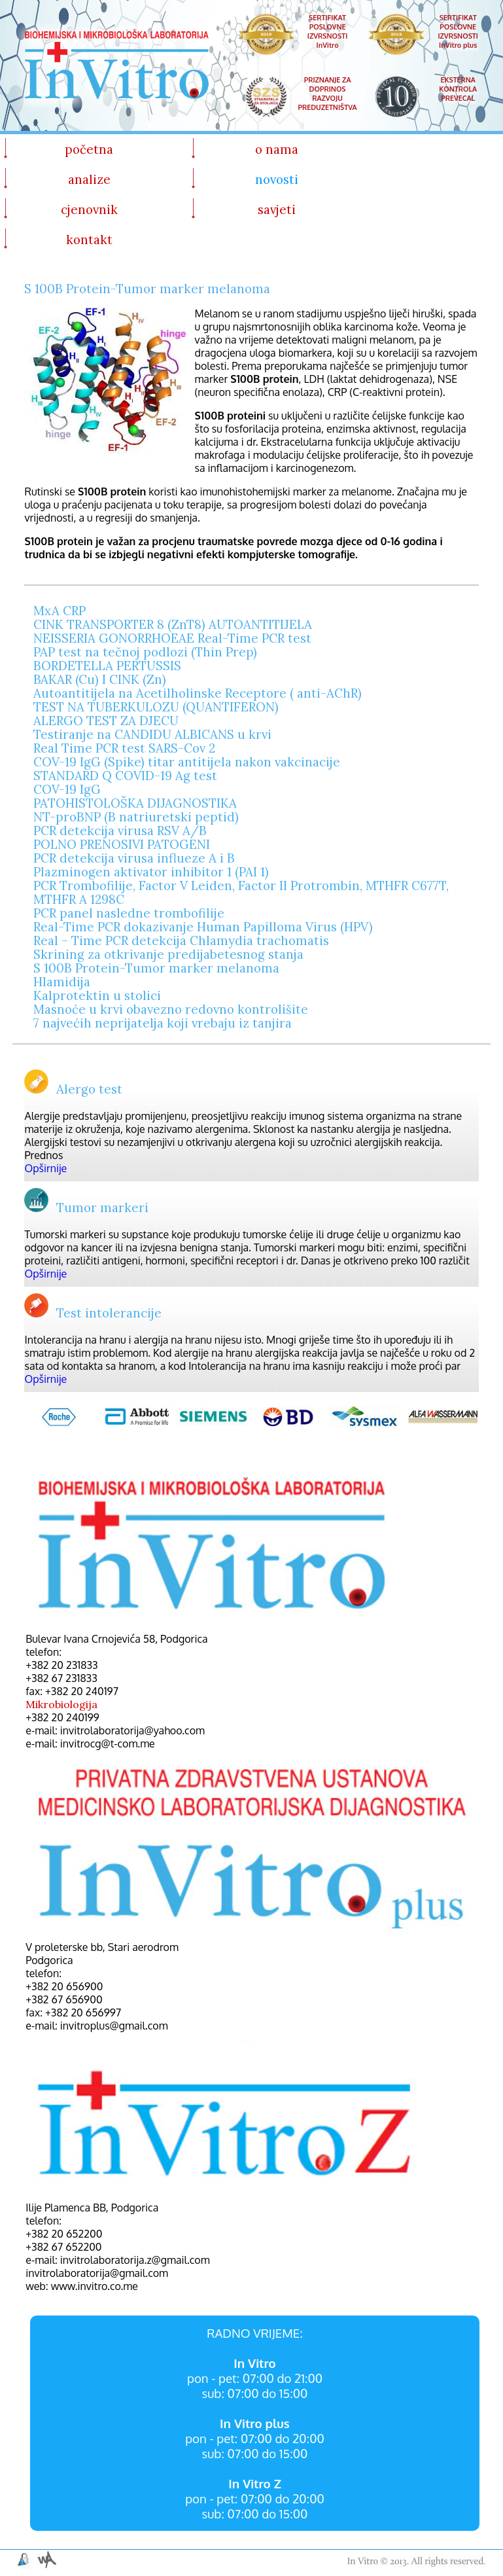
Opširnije (45, 1168)
